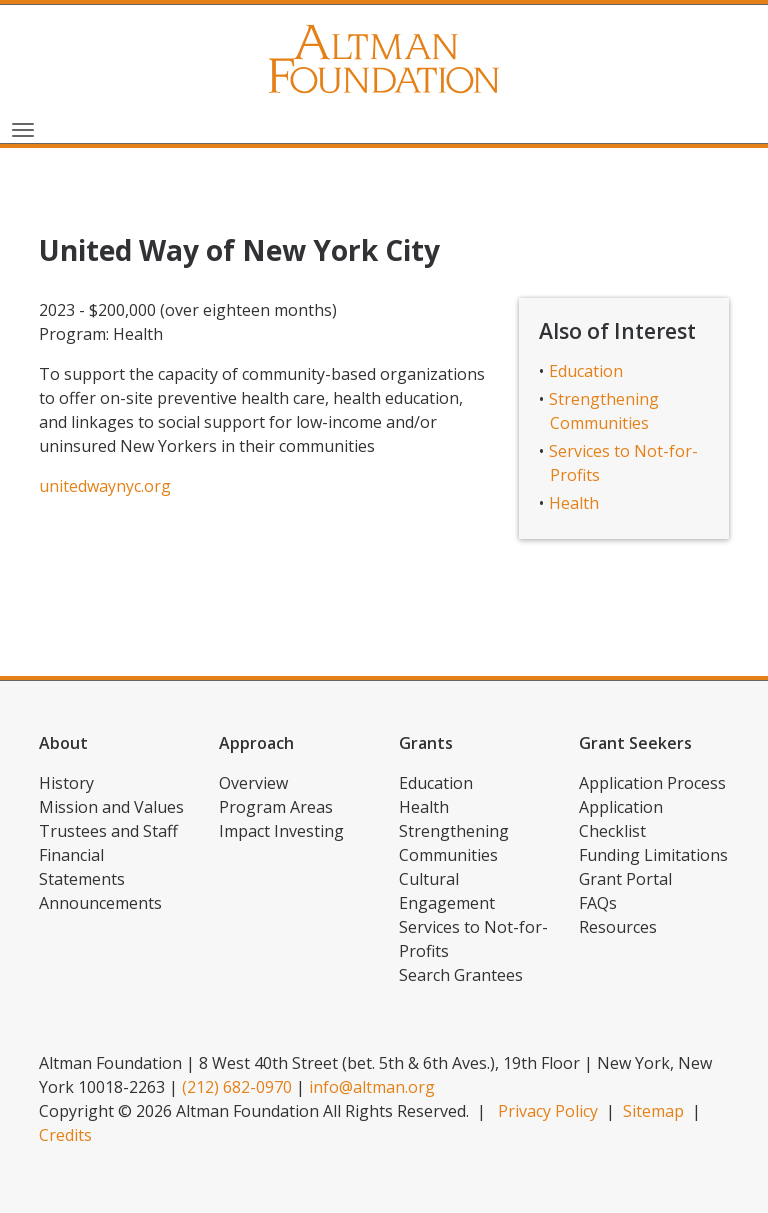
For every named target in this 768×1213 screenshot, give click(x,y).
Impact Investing (281, 831)
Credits (65, 1135)
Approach (256, 743)
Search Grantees (461, 975)
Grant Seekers (635, 743)
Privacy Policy (548, 1111)
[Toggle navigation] (23, 128)
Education (586, 371)
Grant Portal (625, 879)
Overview (253, 783)
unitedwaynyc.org (105, 486)
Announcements (100, 903)
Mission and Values (111, 807)
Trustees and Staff (108, 831)
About (63, 743)
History (66, 783)
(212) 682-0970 (237, 1087)
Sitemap (653, 1111)
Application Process (652, 783)
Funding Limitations (653, 855)
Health (574, 503)
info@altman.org (372, 1087)
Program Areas (276, 807)
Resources (618, 927)
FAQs (598, 903)
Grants (426, 743)
